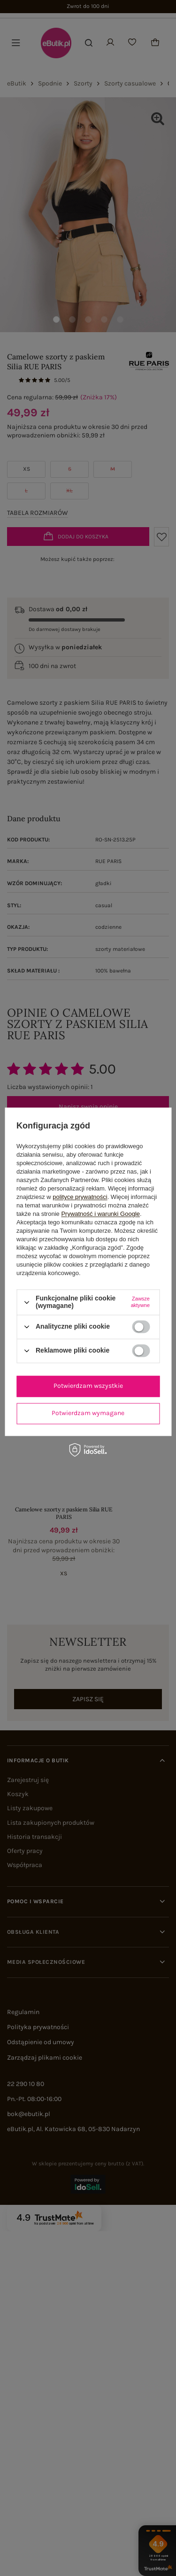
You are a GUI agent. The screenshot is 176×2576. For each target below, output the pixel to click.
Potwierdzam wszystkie (88, 1386)
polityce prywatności (80, 1197)
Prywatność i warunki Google (100, 1214)
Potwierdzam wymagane (88, 1413)
